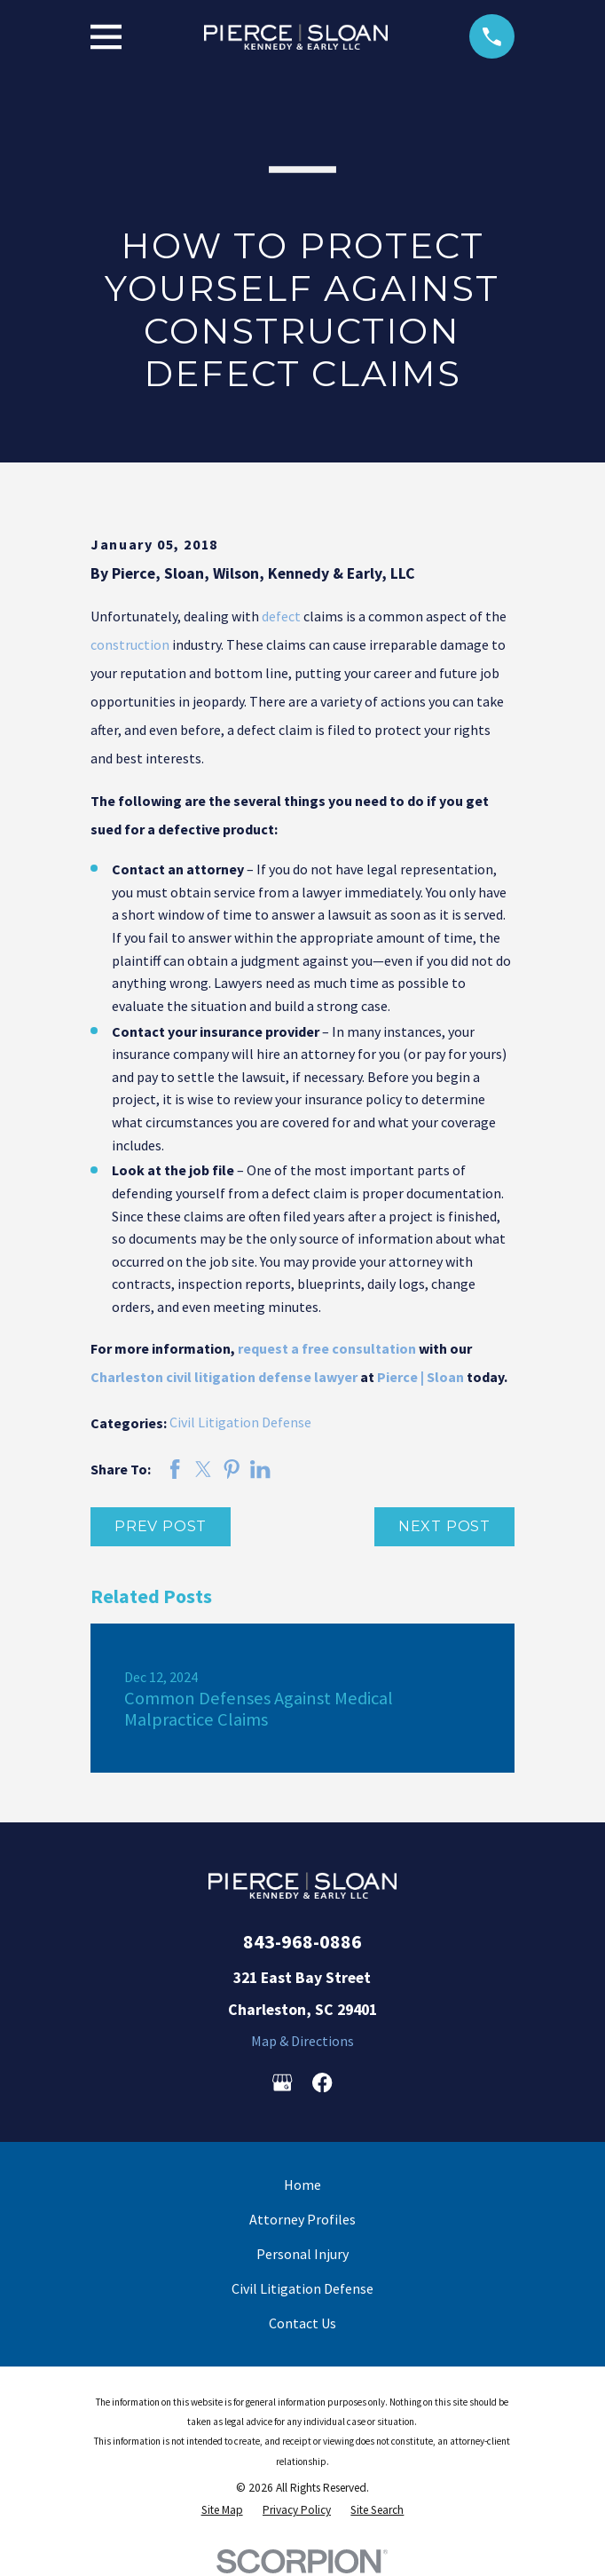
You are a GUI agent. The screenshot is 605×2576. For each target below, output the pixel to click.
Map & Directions (302, 2041)
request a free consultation (327, 1348)
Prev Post (160, 1526)
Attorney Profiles (302, 2219)
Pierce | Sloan (420, 1377)
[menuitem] (222, 2510)
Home (302, 2184)
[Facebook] (322, 2082)
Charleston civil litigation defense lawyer (224, 1377)
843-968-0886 (302, 1941)
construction (129, 644)
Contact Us (302, 2323)
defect (281, 616)
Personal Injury (302, 2254)
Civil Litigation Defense (240, 1422)
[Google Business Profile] (282, 2082)
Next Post (444, 1526)
